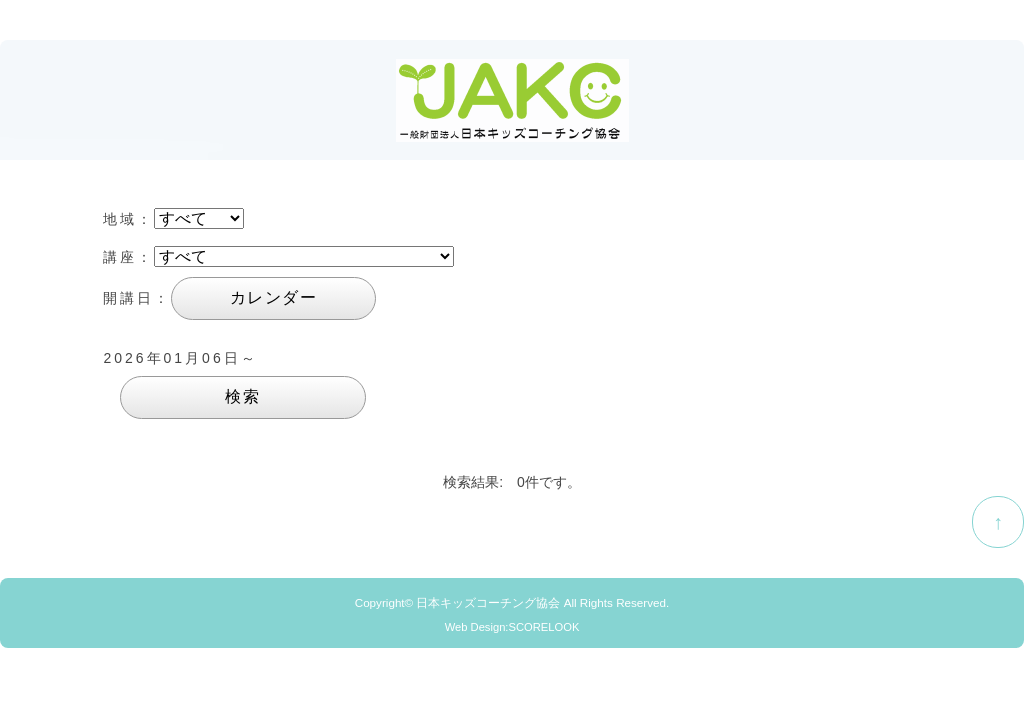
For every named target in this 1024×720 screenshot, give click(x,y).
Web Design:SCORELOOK (512, 627)
